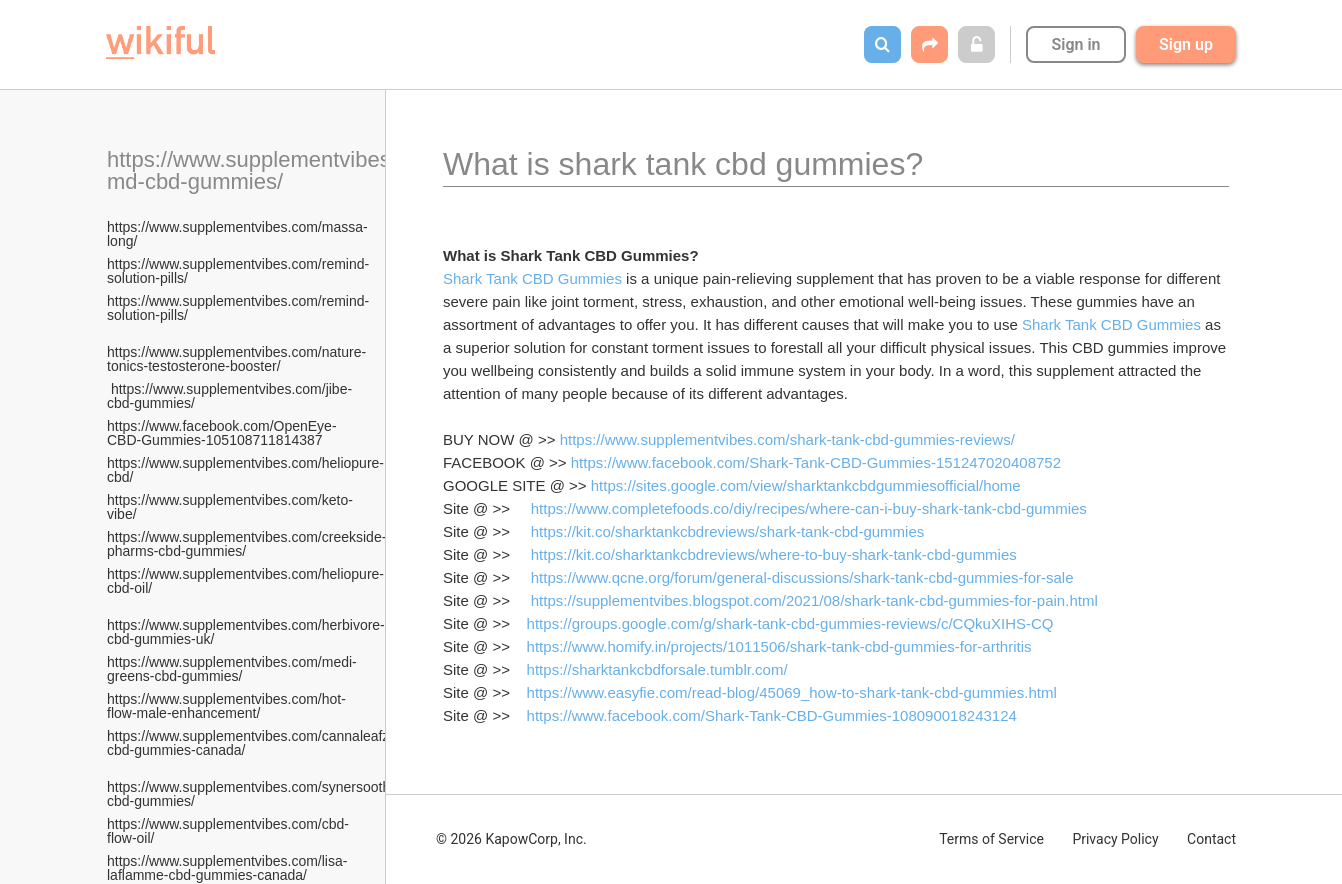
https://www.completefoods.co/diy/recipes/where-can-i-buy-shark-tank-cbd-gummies (809, 508)
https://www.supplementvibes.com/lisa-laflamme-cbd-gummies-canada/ (227, 868)
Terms (991, 839)
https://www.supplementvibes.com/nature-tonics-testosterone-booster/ (236, 352)
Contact (1211, 839)
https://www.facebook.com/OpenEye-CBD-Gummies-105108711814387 (222, 433)
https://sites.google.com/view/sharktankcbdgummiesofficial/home (806, 485)
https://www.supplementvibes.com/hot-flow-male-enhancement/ (226, 706)
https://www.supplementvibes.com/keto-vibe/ (230, 507)
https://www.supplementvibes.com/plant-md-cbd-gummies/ (303, 170)
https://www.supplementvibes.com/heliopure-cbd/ (245, 470)
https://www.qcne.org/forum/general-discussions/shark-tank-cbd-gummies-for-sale (802, 577)
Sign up (1186, 44)
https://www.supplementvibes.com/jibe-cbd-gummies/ (229, 396)
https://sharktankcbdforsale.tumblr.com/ (657, 669)
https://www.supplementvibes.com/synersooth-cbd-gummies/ (251, 787)
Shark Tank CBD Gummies (532, 278)
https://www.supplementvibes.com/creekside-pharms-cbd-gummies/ (246, 544)
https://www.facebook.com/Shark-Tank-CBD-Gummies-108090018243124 (772, 715)
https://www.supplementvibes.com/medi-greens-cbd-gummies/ (232, 669)
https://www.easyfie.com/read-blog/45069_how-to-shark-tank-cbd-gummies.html (792, 692)
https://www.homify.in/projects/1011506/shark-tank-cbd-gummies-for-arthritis (779, 646)
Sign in (1075, 44)
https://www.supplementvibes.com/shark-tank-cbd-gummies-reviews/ (787, 439)
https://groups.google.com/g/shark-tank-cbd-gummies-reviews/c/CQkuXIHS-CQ (790, 623)
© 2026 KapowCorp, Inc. (511, 839)
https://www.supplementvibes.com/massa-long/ (237, 234)
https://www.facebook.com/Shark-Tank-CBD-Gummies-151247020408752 (816, 462)
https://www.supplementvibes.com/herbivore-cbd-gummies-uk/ (246, 625)
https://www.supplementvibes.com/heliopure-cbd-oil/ (245, 581)
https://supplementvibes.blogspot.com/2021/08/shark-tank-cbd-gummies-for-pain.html (814, 600)
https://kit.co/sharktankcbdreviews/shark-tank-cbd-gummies (727, 531)
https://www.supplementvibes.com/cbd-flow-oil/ (228, 831)
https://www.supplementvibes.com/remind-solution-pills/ (238, 271)
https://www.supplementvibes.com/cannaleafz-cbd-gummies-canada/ (250, 743)
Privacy (1115, 839)
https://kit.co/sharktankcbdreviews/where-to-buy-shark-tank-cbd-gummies (774, 554)
